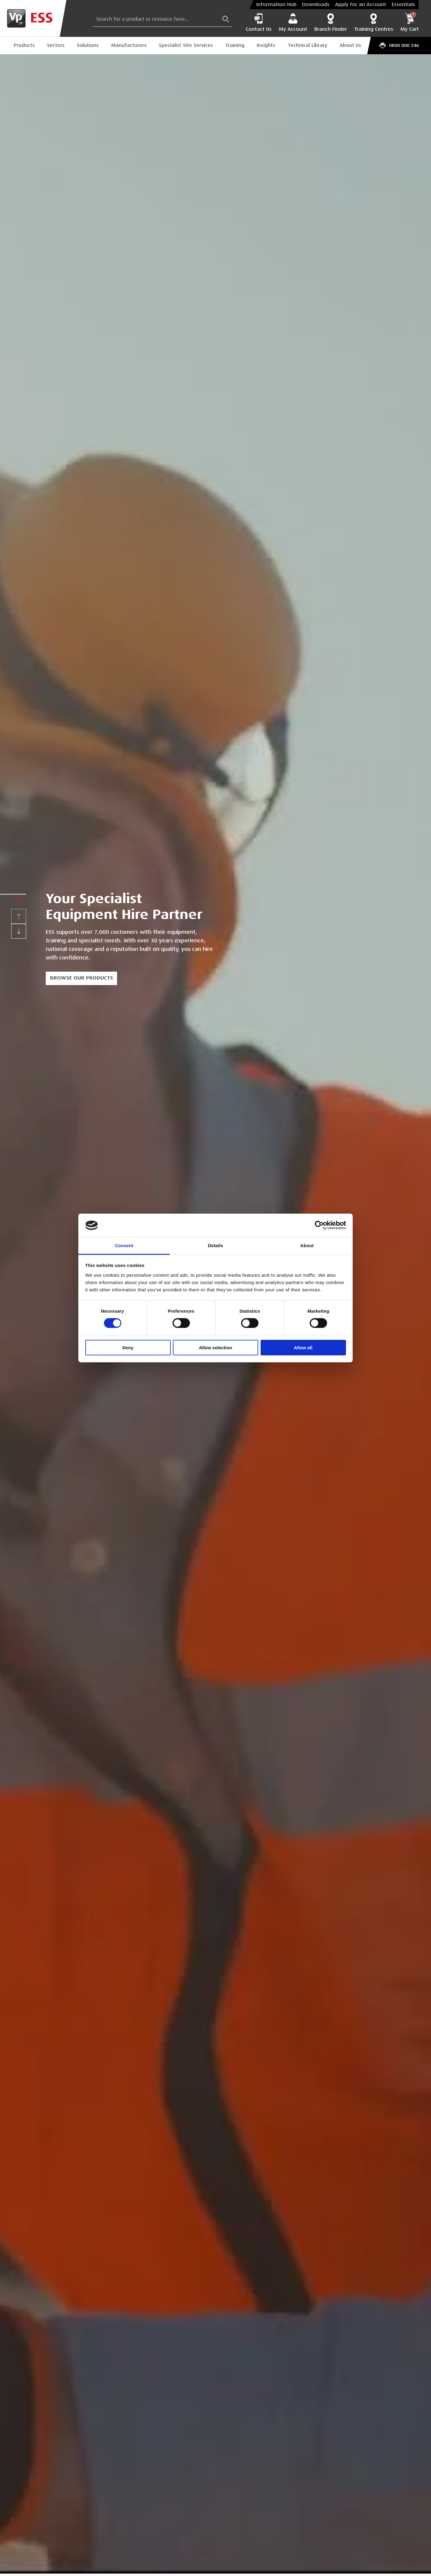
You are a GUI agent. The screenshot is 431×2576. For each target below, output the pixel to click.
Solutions (88, 45)
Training (234, 45)
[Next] (18, 931)
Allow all (303, 1347)
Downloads (315, 4)
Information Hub (276, 4)
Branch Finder (330, 22)
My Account (293, 22)
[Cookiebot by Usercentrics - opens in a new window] (319, 1225)
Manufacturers (129, 45)
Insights (266, 45)
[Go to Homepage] (33, 18)
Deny (128, 1347)
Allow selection (215, 1347)
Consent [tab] (124, 1245)
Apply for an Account (360, 4)
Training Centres (373, 22)
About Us (350, 45)
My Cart (409, 22)
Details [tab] (215, 1245)
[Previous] (18, 916)
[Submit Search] (226, 19)
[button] (18, 894)
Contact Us (259, 22)
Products (24, 45)
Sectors (56, 45)
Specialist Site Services (186, 45)
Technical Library (307, 45)
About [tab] (307, 1245)
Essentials (403, 4)
